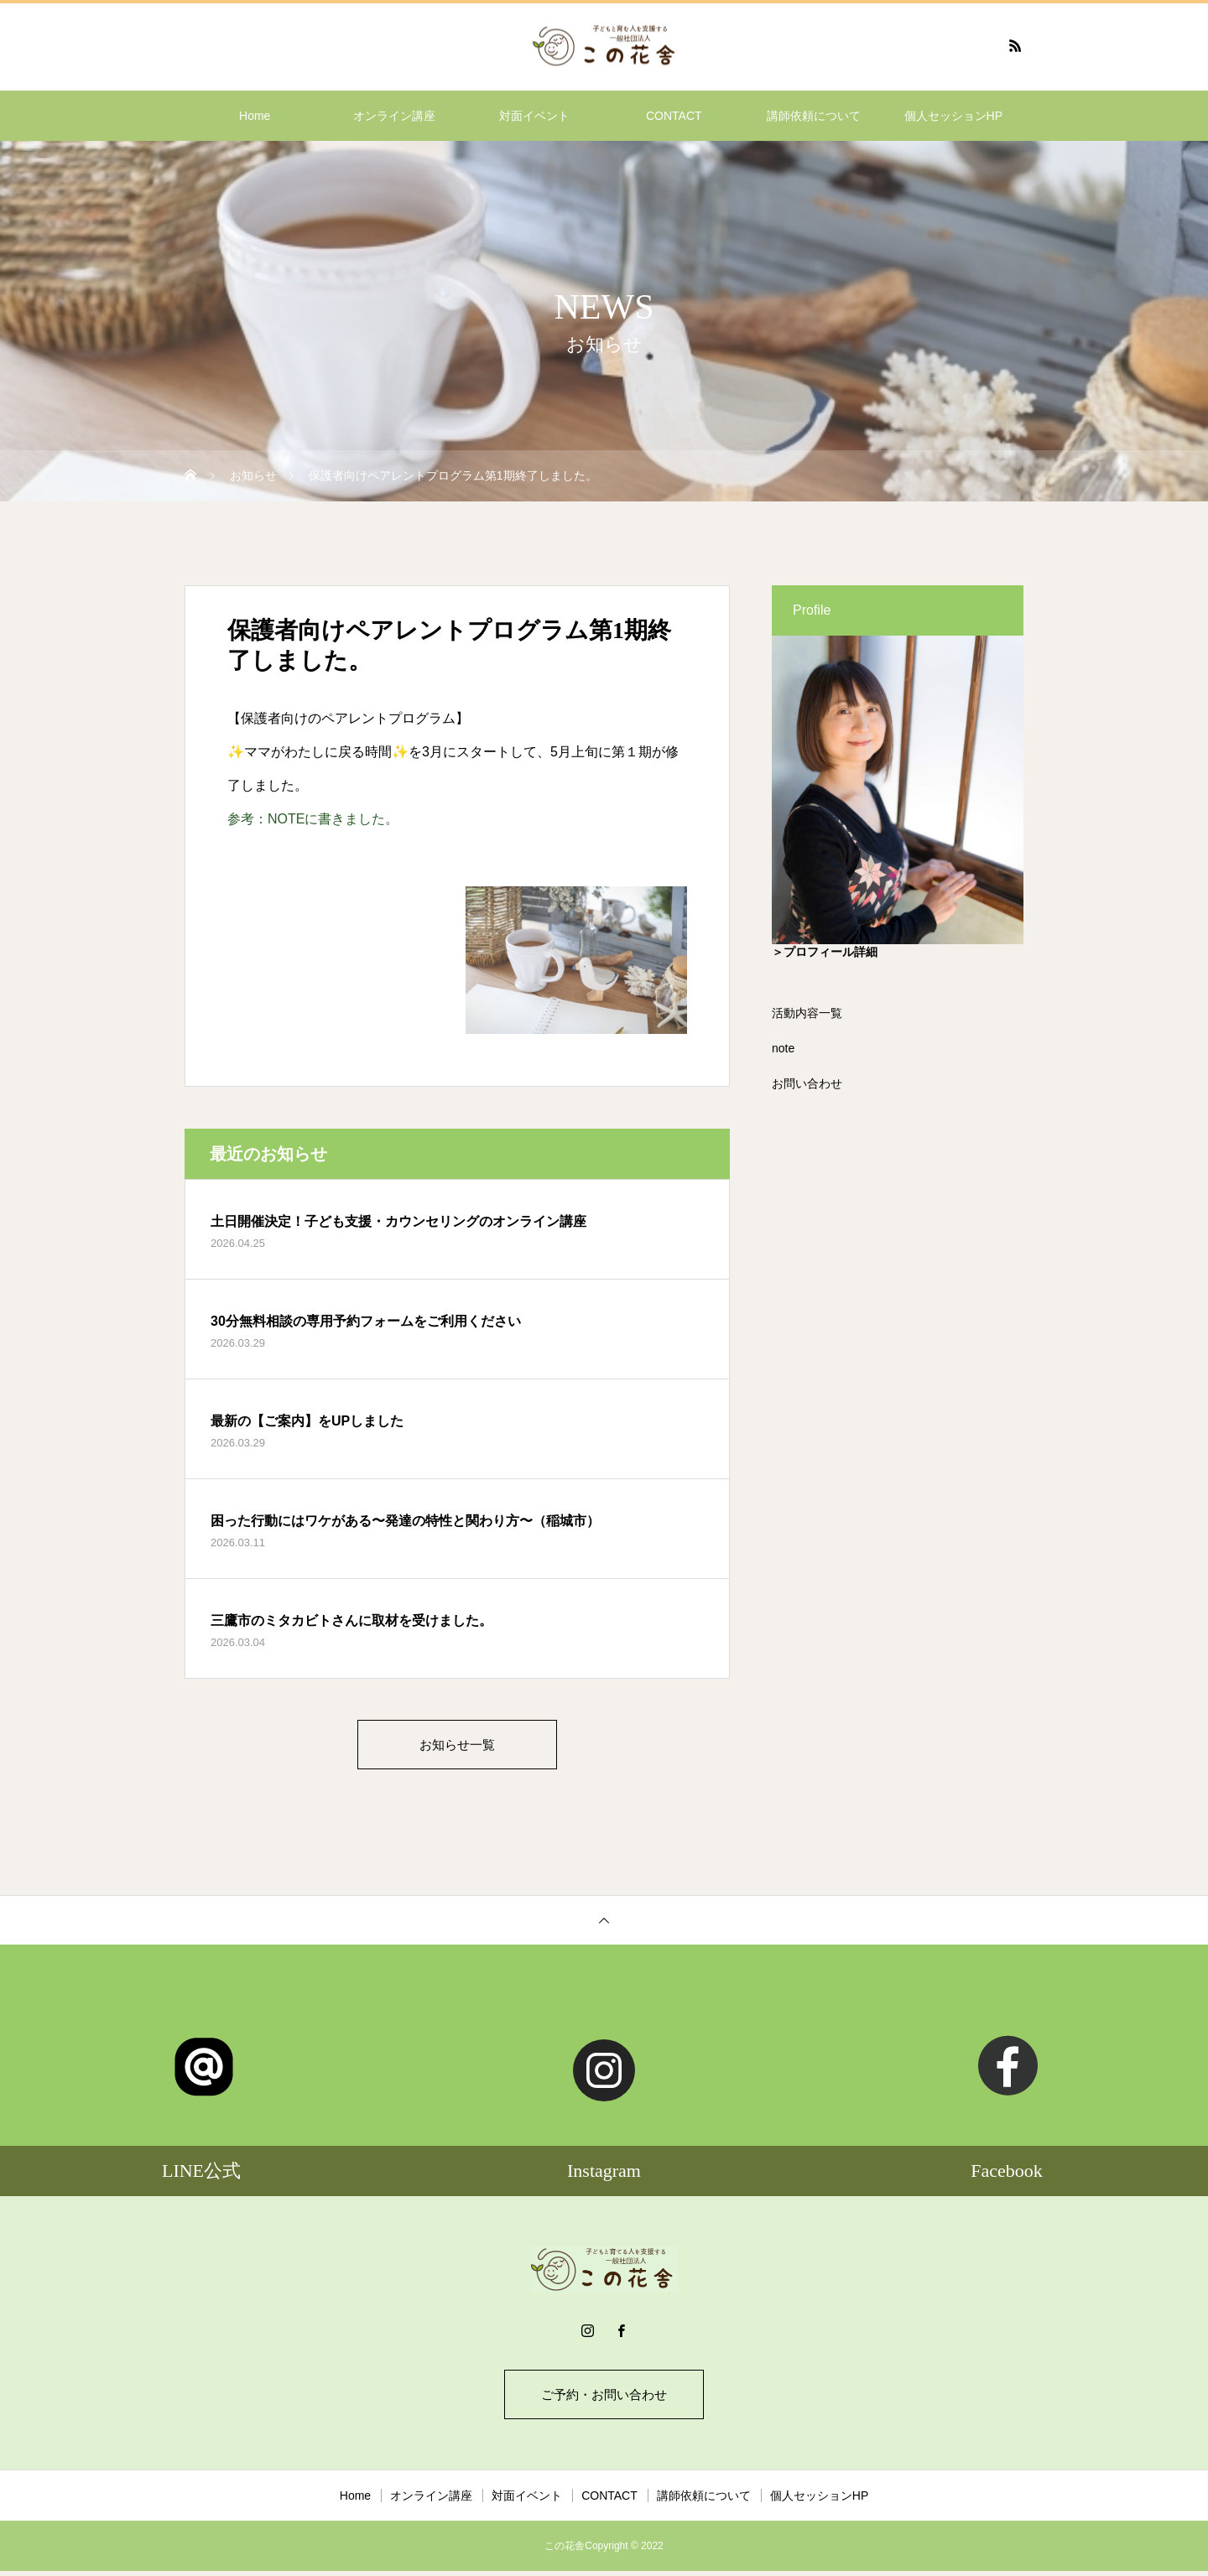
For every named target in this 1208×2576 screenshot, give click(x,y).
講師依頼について (814, 115)
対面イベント (534, 115)
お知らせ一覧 (457, 1745)
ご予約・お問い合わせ (604, 2398)
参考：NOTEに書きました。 (312, 819)
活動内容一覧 (807, 1013)
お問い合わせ (807, 1083)
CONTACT (674, 115)
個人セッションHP (953, 115)
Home (254, 115)
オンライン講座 (394, 115)
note (783, 1048)
